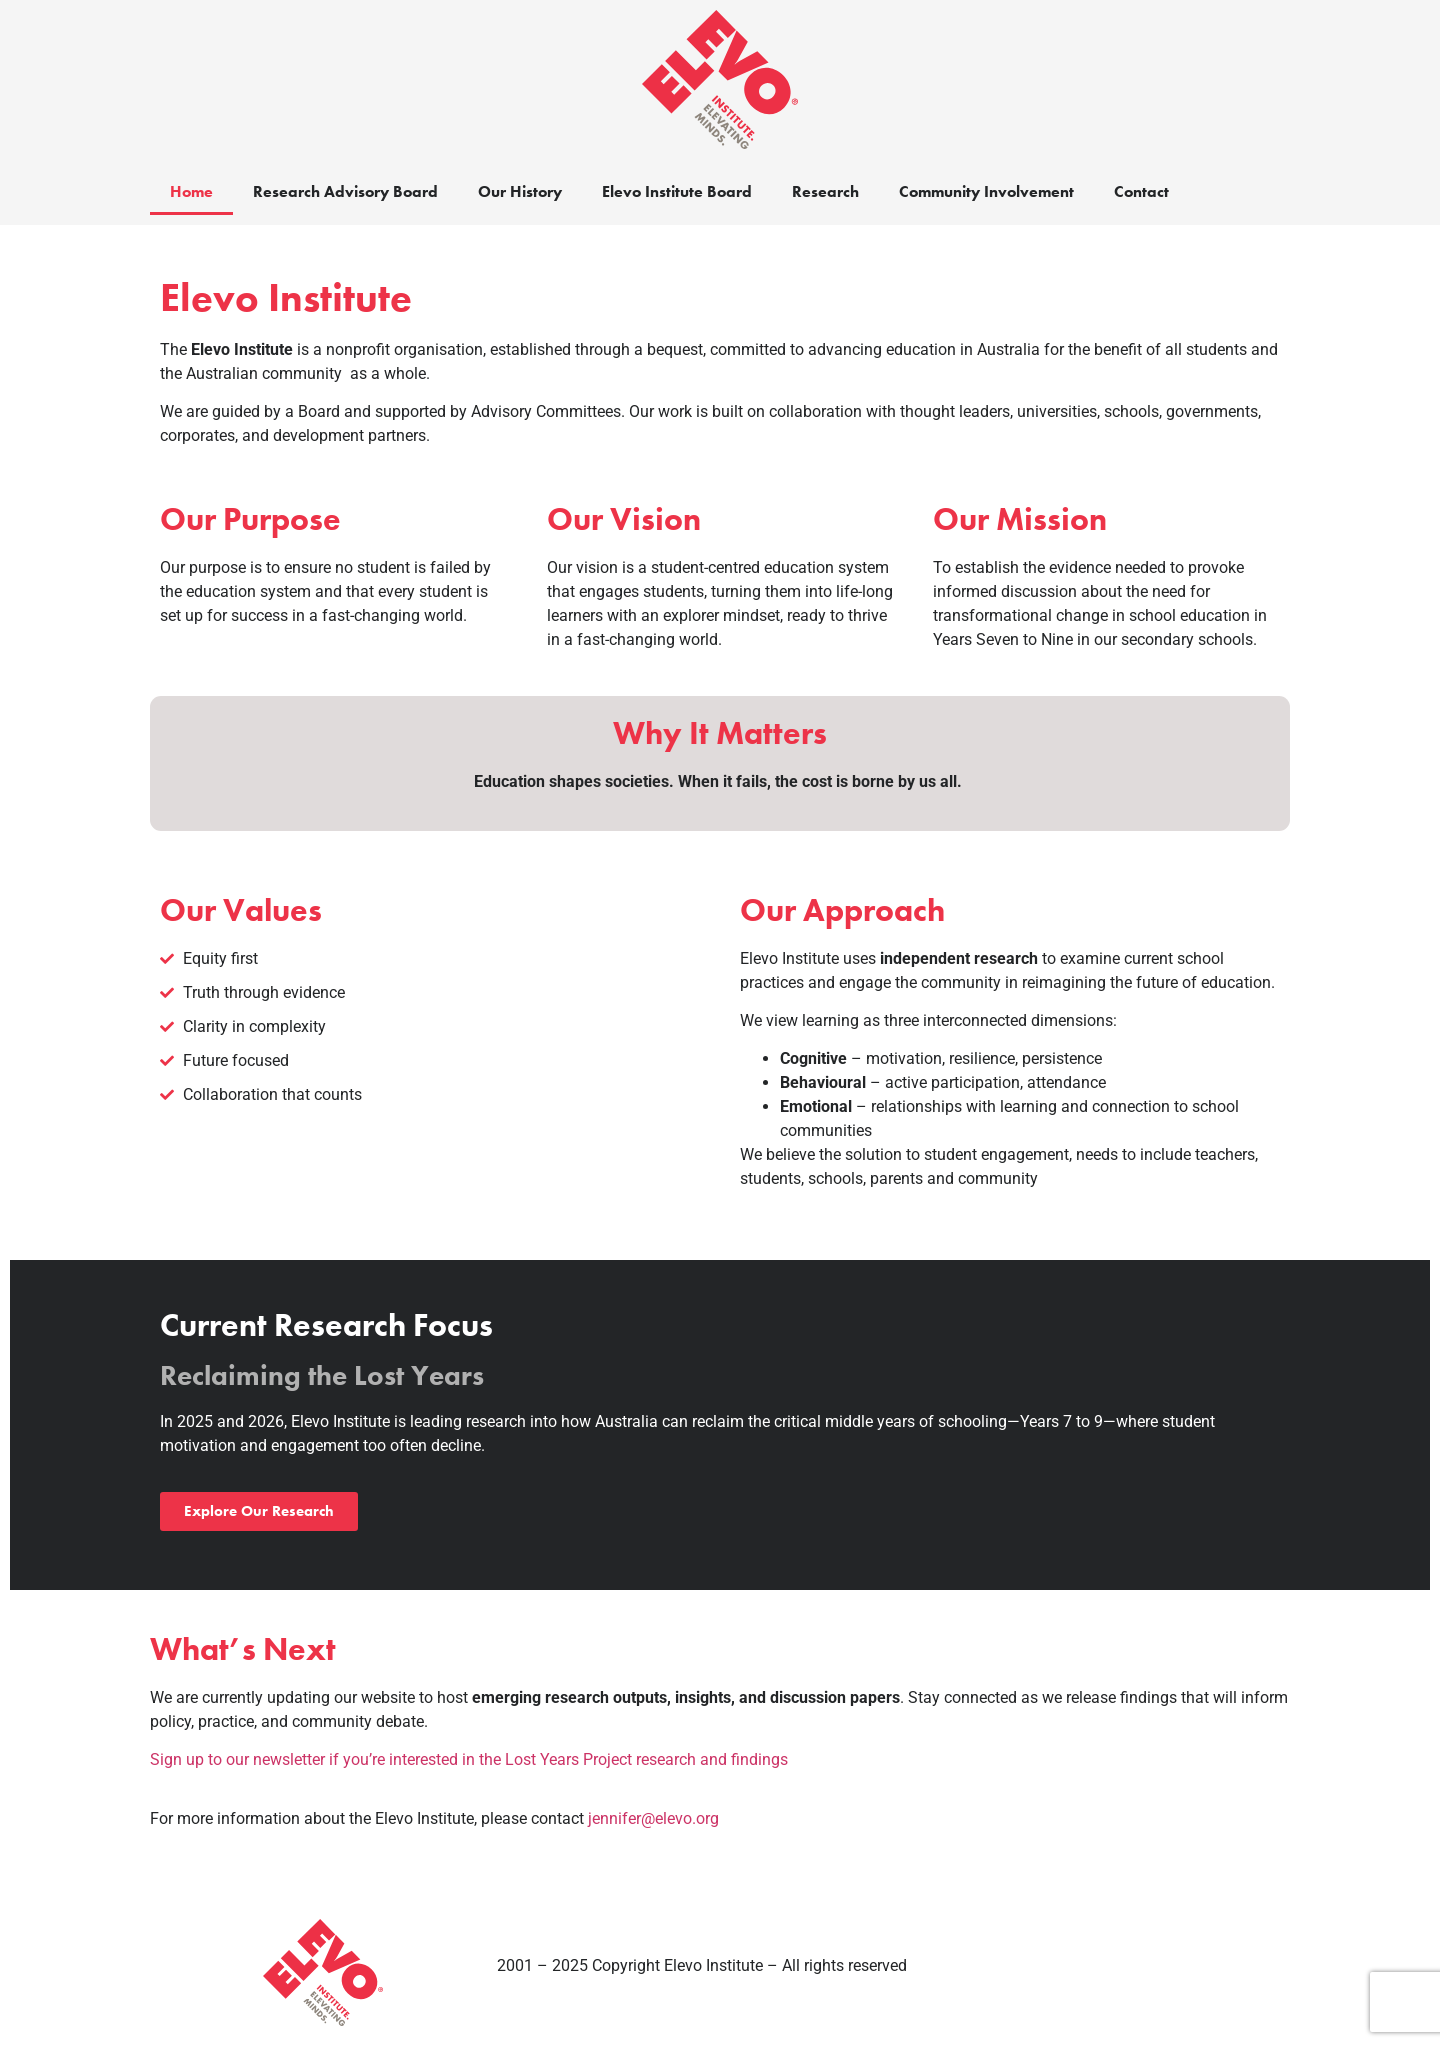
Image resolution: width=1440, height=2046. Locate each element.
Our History (520, 191)
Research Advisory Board (345, 191)
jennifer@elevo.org (653, 1818)
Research (825, 191)
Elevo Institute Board (677, 191)
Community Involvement (986, 191)
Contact (1141, 191)
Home (191, 191)
